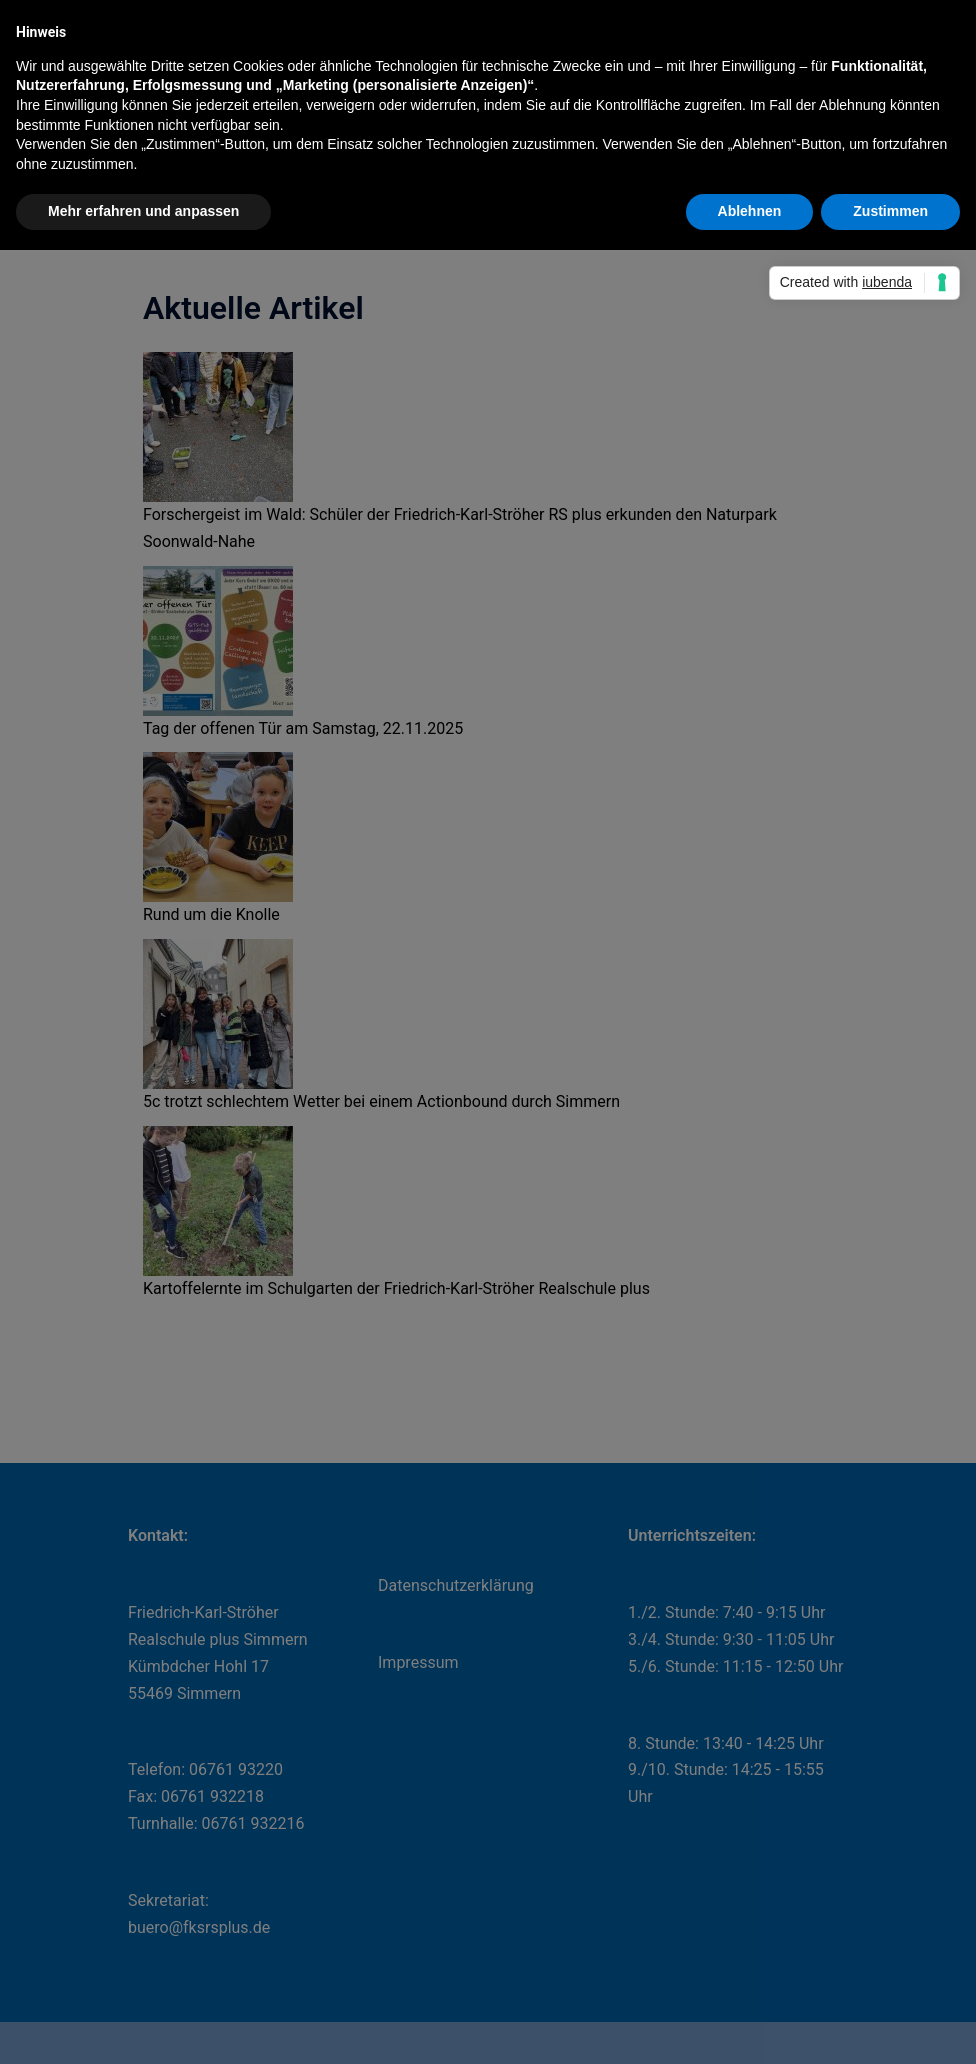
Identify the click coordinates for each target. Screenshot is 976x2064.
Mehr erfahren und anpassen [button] (143, 211)
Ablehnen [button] (750, 211)
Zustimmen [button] (890, 211)
